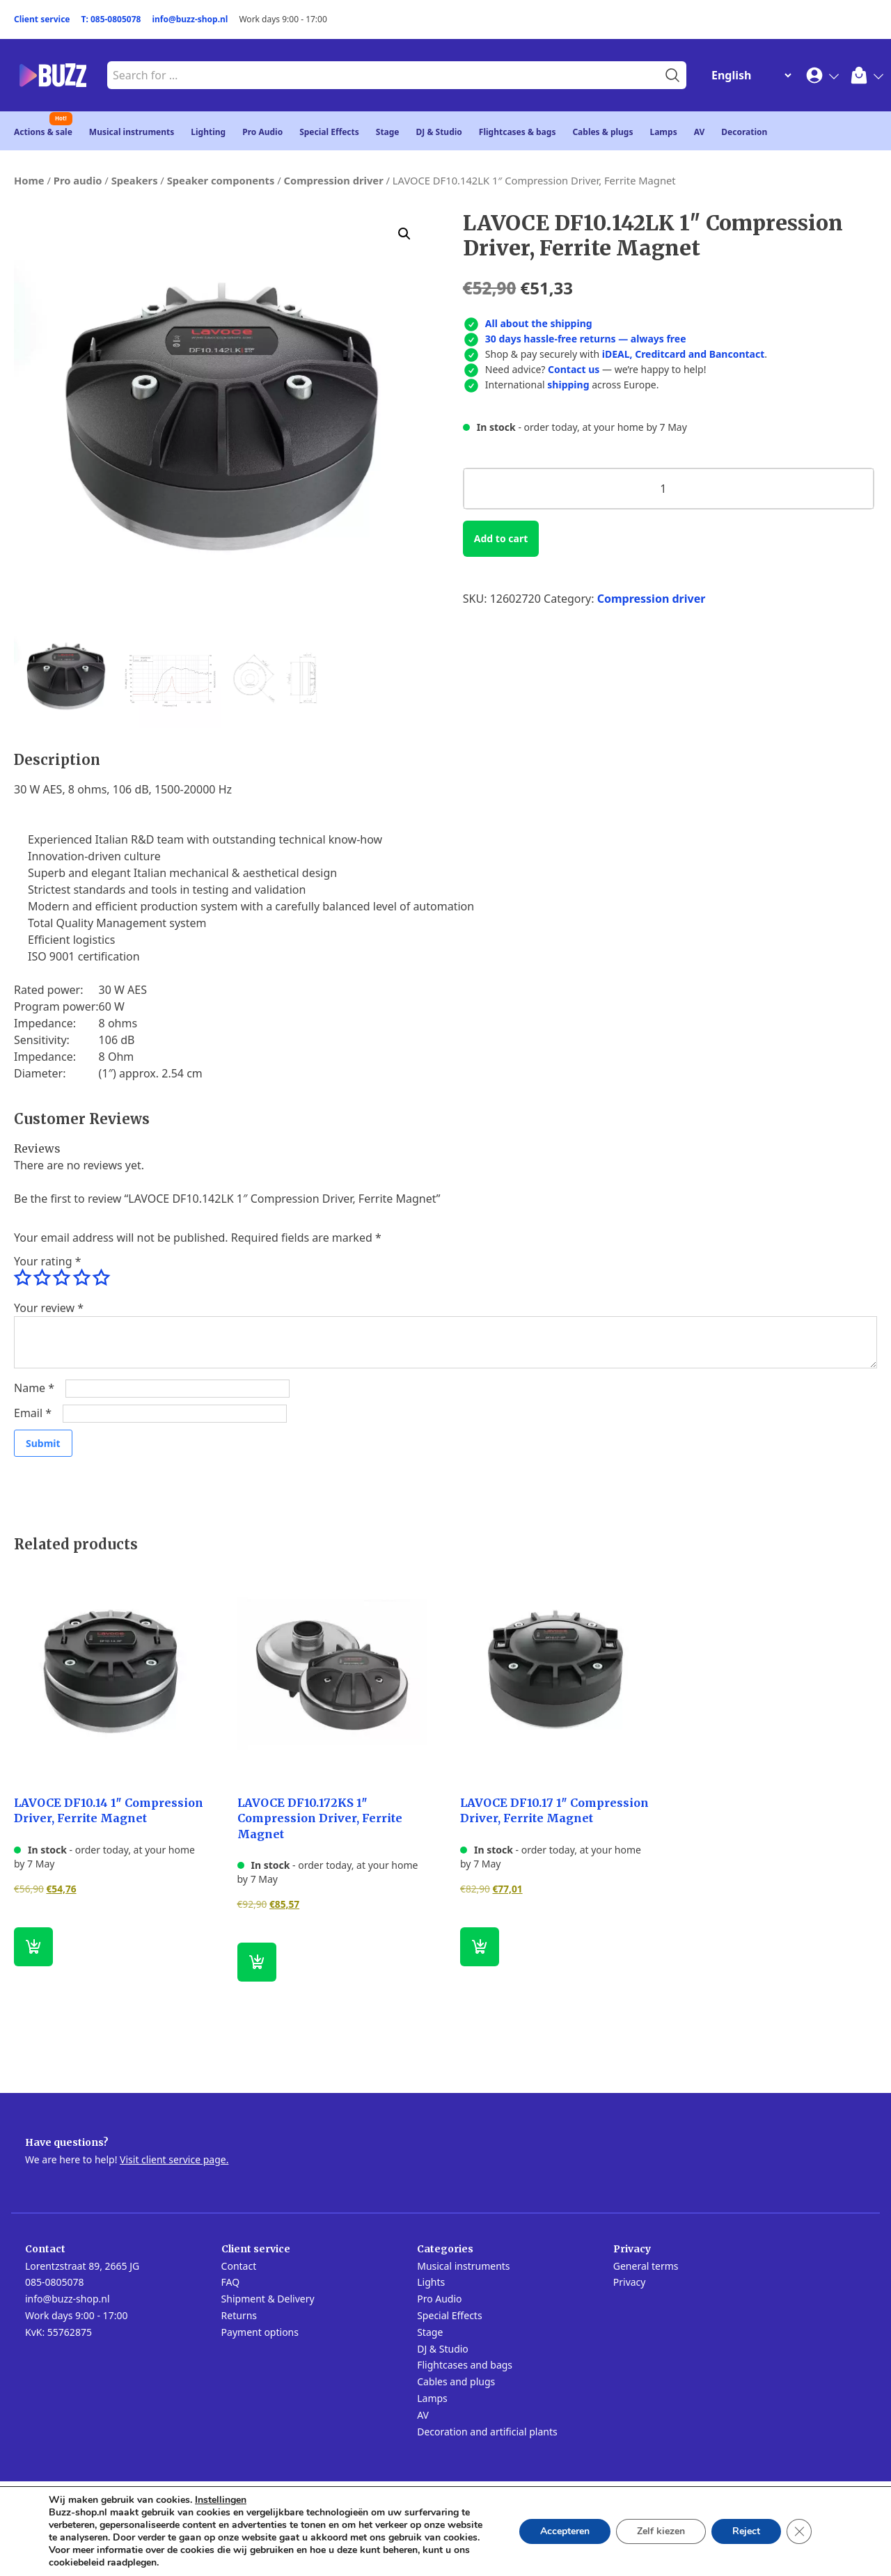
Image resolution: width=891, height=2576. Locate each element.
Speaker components (221, 180)
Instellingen (220, 2500)
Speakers (134, 180)
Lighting (208, 132)
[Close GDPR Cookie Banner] (799, 2531)
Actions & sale (43, 132)
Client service (42, 19)
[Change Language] (748, 75)
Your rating (47, 1261)
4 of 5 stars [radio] (81, 1278)
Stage (388, 132)
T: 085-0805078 (111, 19)
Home (29, 180)
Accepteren (565, 2531)
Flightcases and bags (464, 2364)
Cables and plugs (456, 2381)
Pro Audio (262, 132)
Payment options (260, 2332)
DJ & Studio (439, 132)
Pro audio (78, 180)
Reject (746, 2531)
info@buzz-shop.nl (190, 19)
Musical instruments (132, 132)
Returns (239, 2315)
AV (699, 132)
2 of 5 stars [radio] (41, 1278)
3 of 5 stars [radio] (61, 1278)
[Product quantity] (669, 488)
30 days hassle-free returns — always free (585, 338)
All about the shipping (538, 323)
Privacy (629, 2282)
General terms (646, 2266)
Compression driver (334, 180)
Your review (49, 1307)
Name (34, 1388)
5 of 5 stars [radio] (101, 1278)
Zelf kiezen (661, 2531)
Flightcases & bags (517, 132)
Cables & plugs (602, 132)
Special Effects (329, 132)
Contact (239, 2266)
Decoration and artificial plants (487, 2431)
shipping (568, 384)
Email (33, 1413)
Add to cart (501, 538)
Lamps (663, 132)
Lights (431, 2282)
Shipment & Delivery (268, 2298)
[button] (404, 233)
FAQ (230, 2282)
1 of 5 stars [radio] (22, 1278)
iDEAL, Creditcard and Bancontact (683, 354)
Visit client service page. (174, 2159)
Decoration (744, 132)
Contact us (573, 369)
